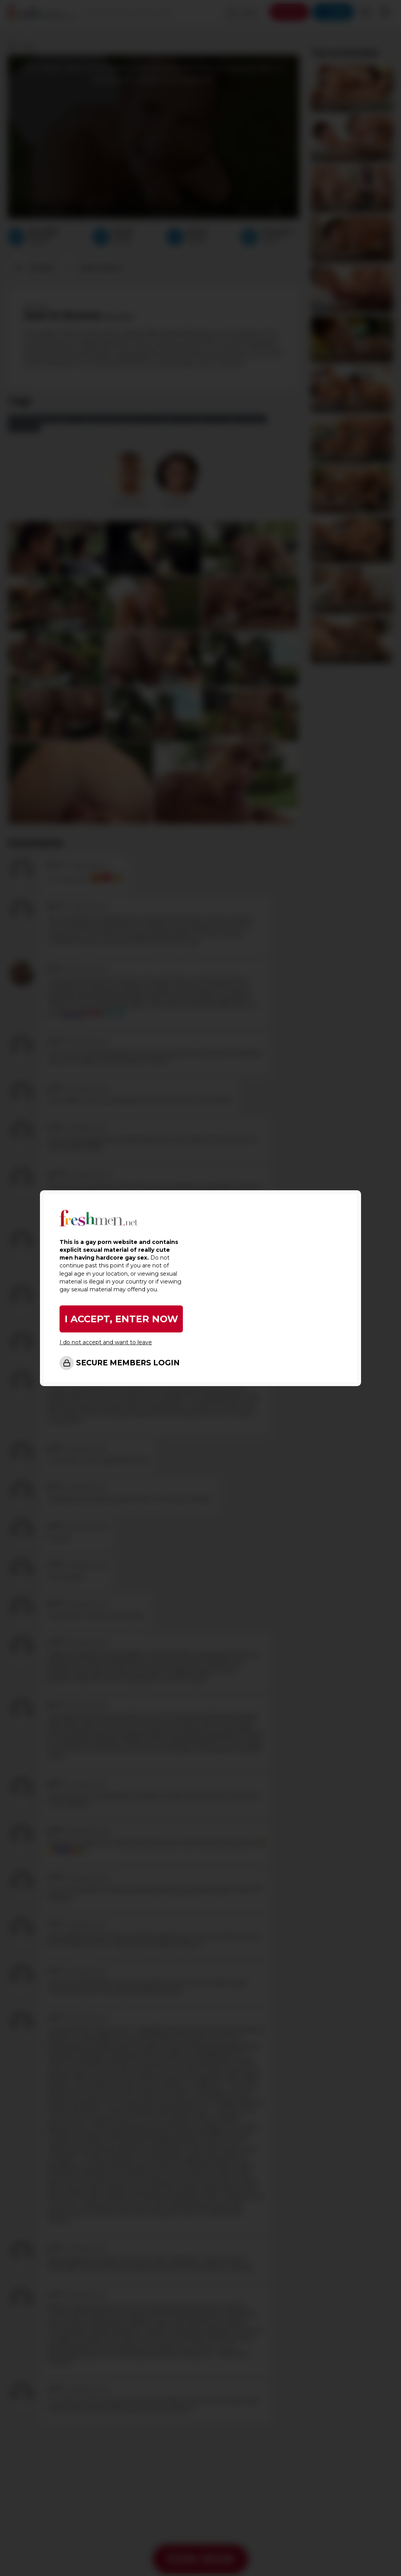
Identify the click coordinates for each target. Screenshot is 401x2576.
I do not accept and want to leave (106, 1342)
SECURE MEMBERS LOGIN (128, 1362)
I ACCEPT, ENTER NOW (121, 1319)
